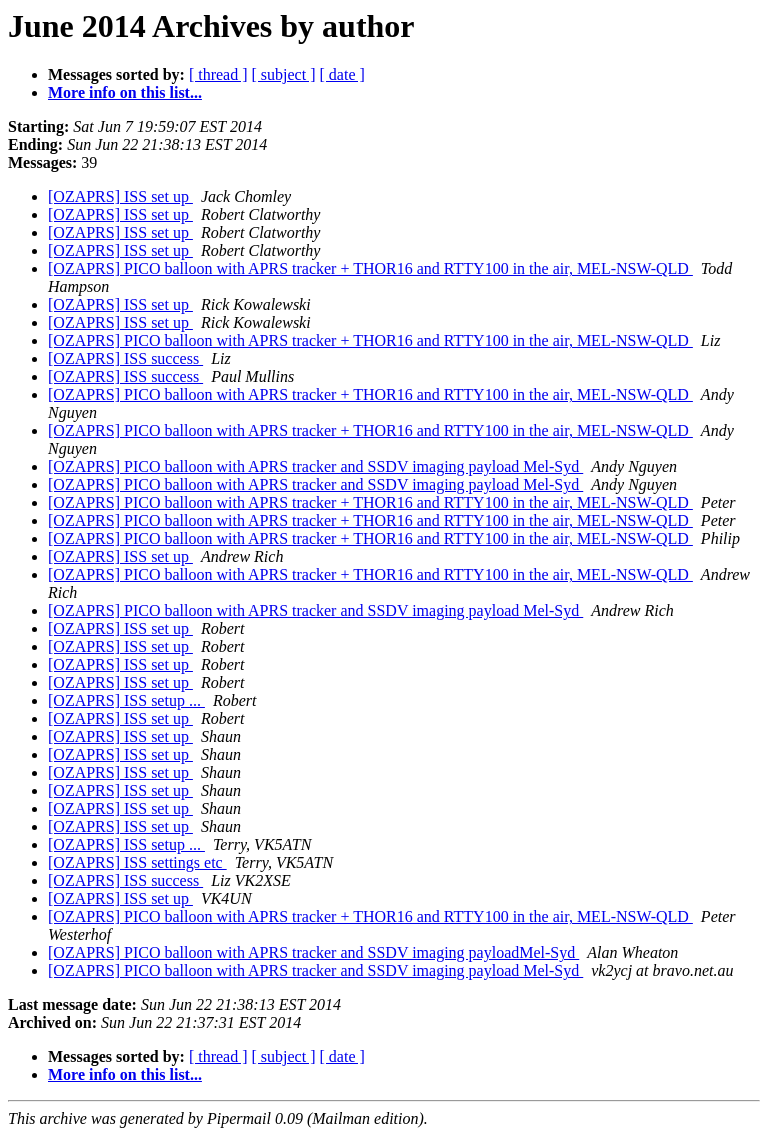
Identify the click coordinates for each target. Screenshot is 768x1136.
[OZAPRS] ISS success (125, 358)
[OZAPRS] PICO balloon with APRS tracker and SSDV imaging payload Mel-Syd (315, 466)
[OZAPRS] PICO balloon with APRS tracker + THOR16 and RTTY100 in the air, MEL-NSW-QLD (370, 268)
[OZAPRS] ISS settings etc (137, 862)
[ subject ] (284, 74)
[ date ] (342, 74)
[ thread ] (218, 74)
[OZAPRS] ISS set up (120, 196)
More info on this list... (125, 92)
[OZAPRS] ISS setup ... (126, 700)
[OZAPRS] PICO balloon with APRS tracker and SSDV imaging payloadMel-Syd (313, 952)
